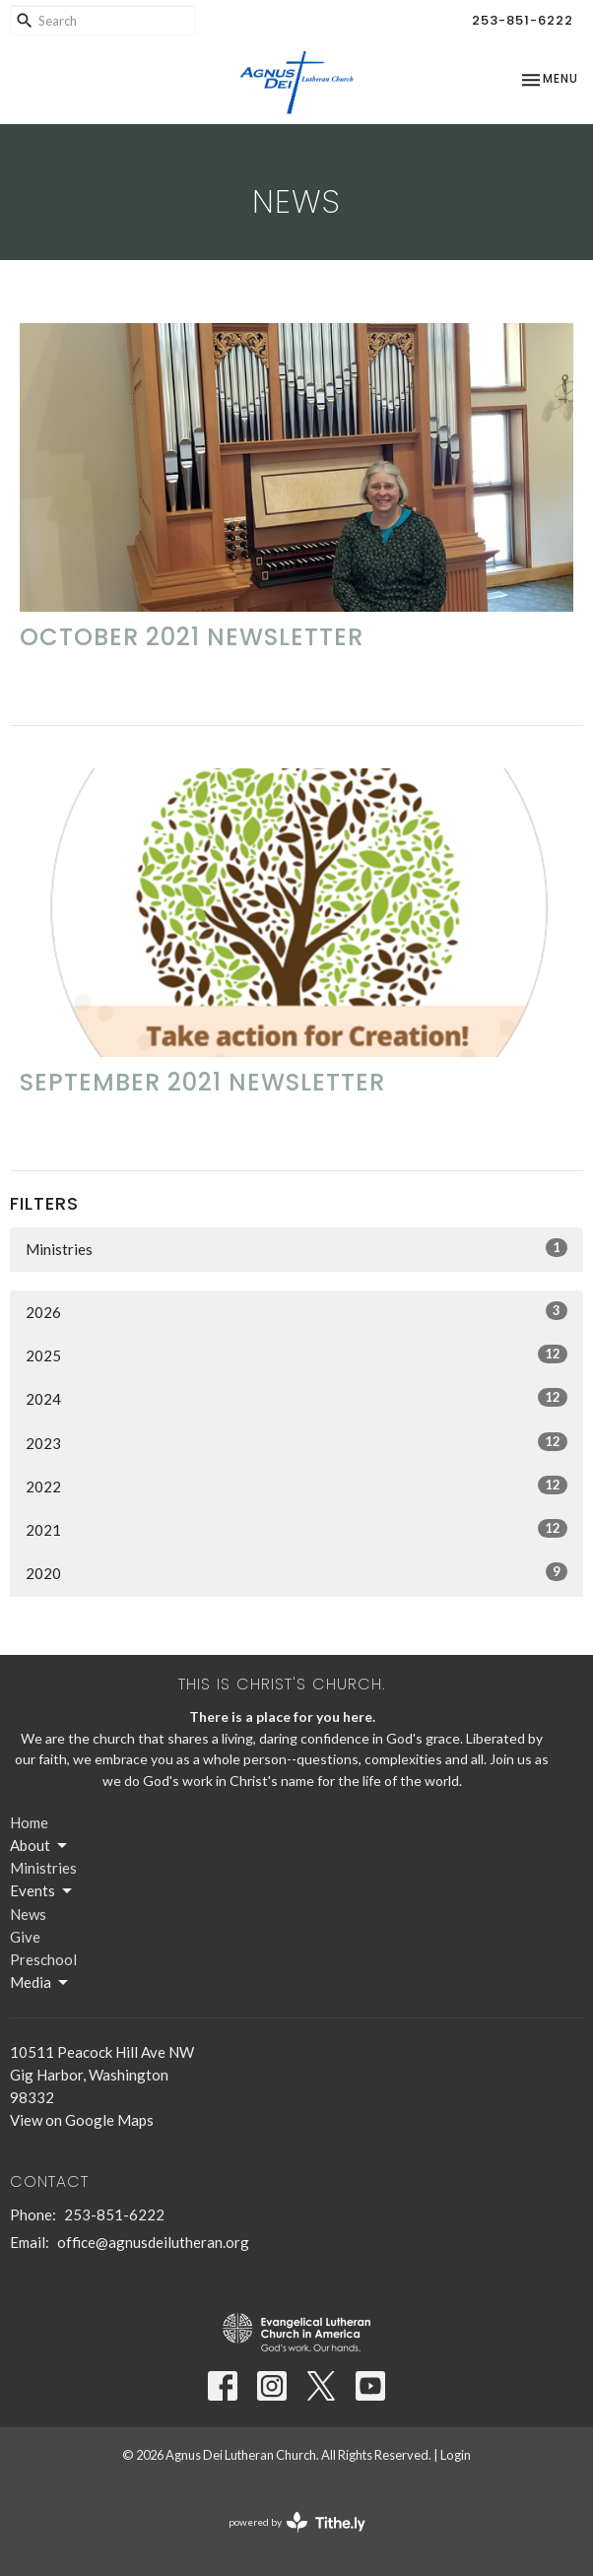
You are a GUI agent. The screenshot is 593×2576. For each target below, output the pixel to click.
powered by (297, 2522)
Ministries (296, 1248)
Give (25, 1937)
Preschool (43, 1959)
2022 (296, 1485)
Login (455, 2455)
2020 (296, 1572)
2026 (296, 1311)
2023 (296, 1442)
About (40, 1846)
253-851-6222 (522, 20)
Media (40, 1983)
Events (42, 1891)
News (28, 1914)
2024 (296, 1398)
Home (29, 1822)
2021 (296, 1529)
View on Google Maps (82, 2120)
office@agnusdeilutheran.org (153, 2242)
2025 (296, 1354)
